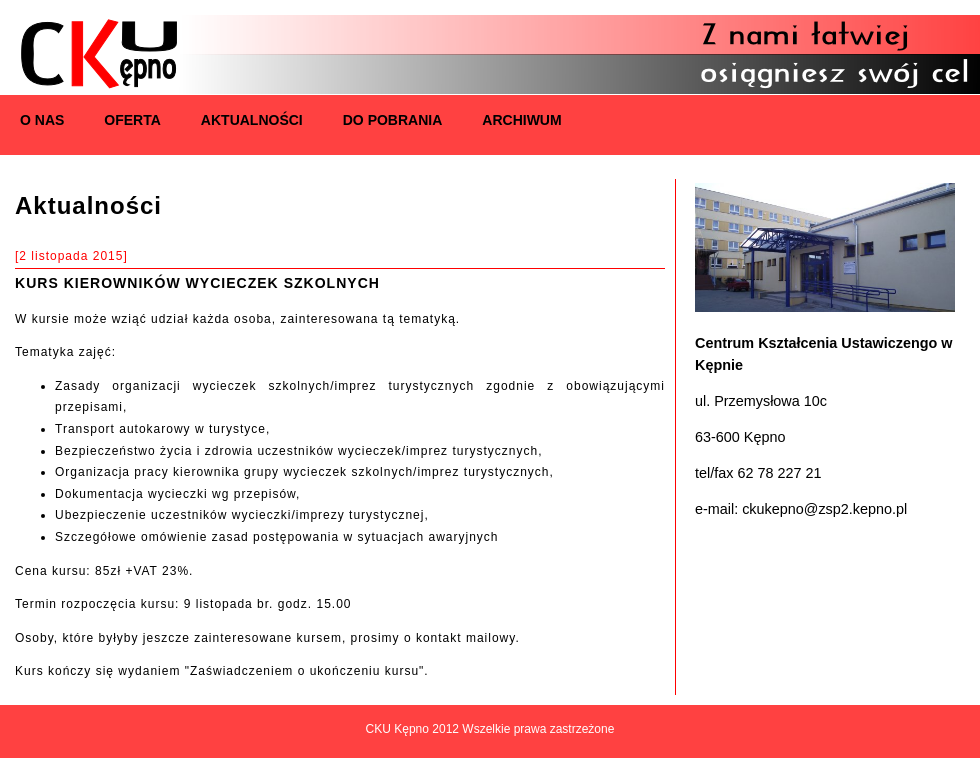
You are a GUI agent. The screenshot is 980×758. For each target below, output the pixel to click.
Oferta (132, 120)
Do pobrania (393, 120)
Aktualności (252, 120)
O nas (42, 120)
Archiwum (521, 120)
